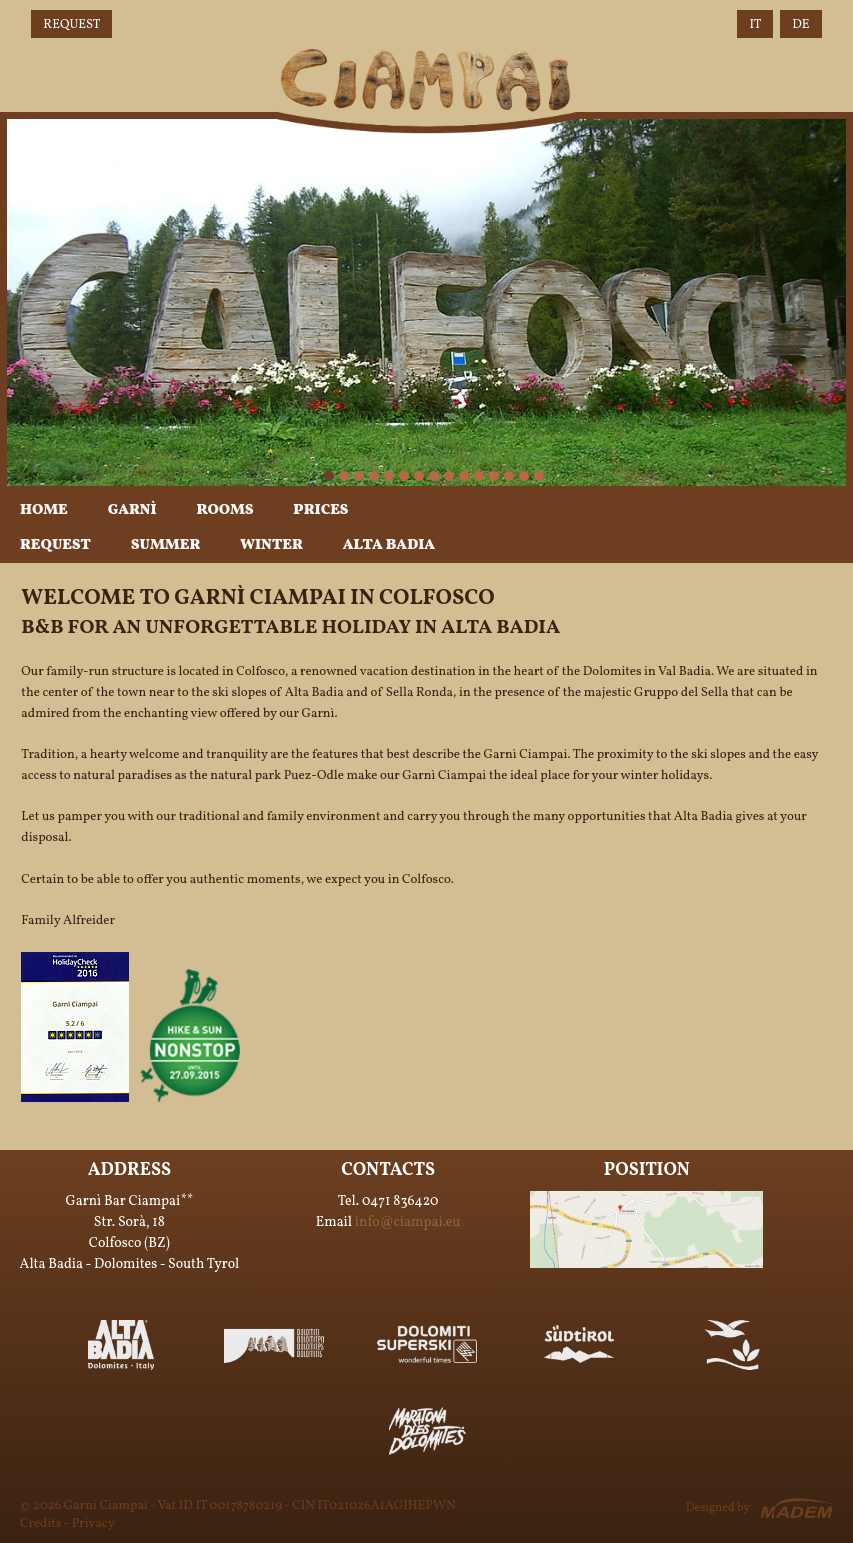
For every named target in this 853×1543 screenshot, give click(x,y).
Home (44, 510)
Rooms (225, 510)
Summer (165, 545)
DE (800, 25)
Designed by (718, 1508)
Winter (271, 545)
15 (539, 476)
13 (509, 476)
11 (479, 476)
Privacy (93, 1524)
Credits (40, 1524)
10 (464, 476)
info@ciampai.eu (408, 1222)
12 (494, 476)
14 (524, 476)
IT (755, 25)
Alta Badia (389, 545)
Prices (320, 510)
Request (71, 25)
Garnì (132, 510)
